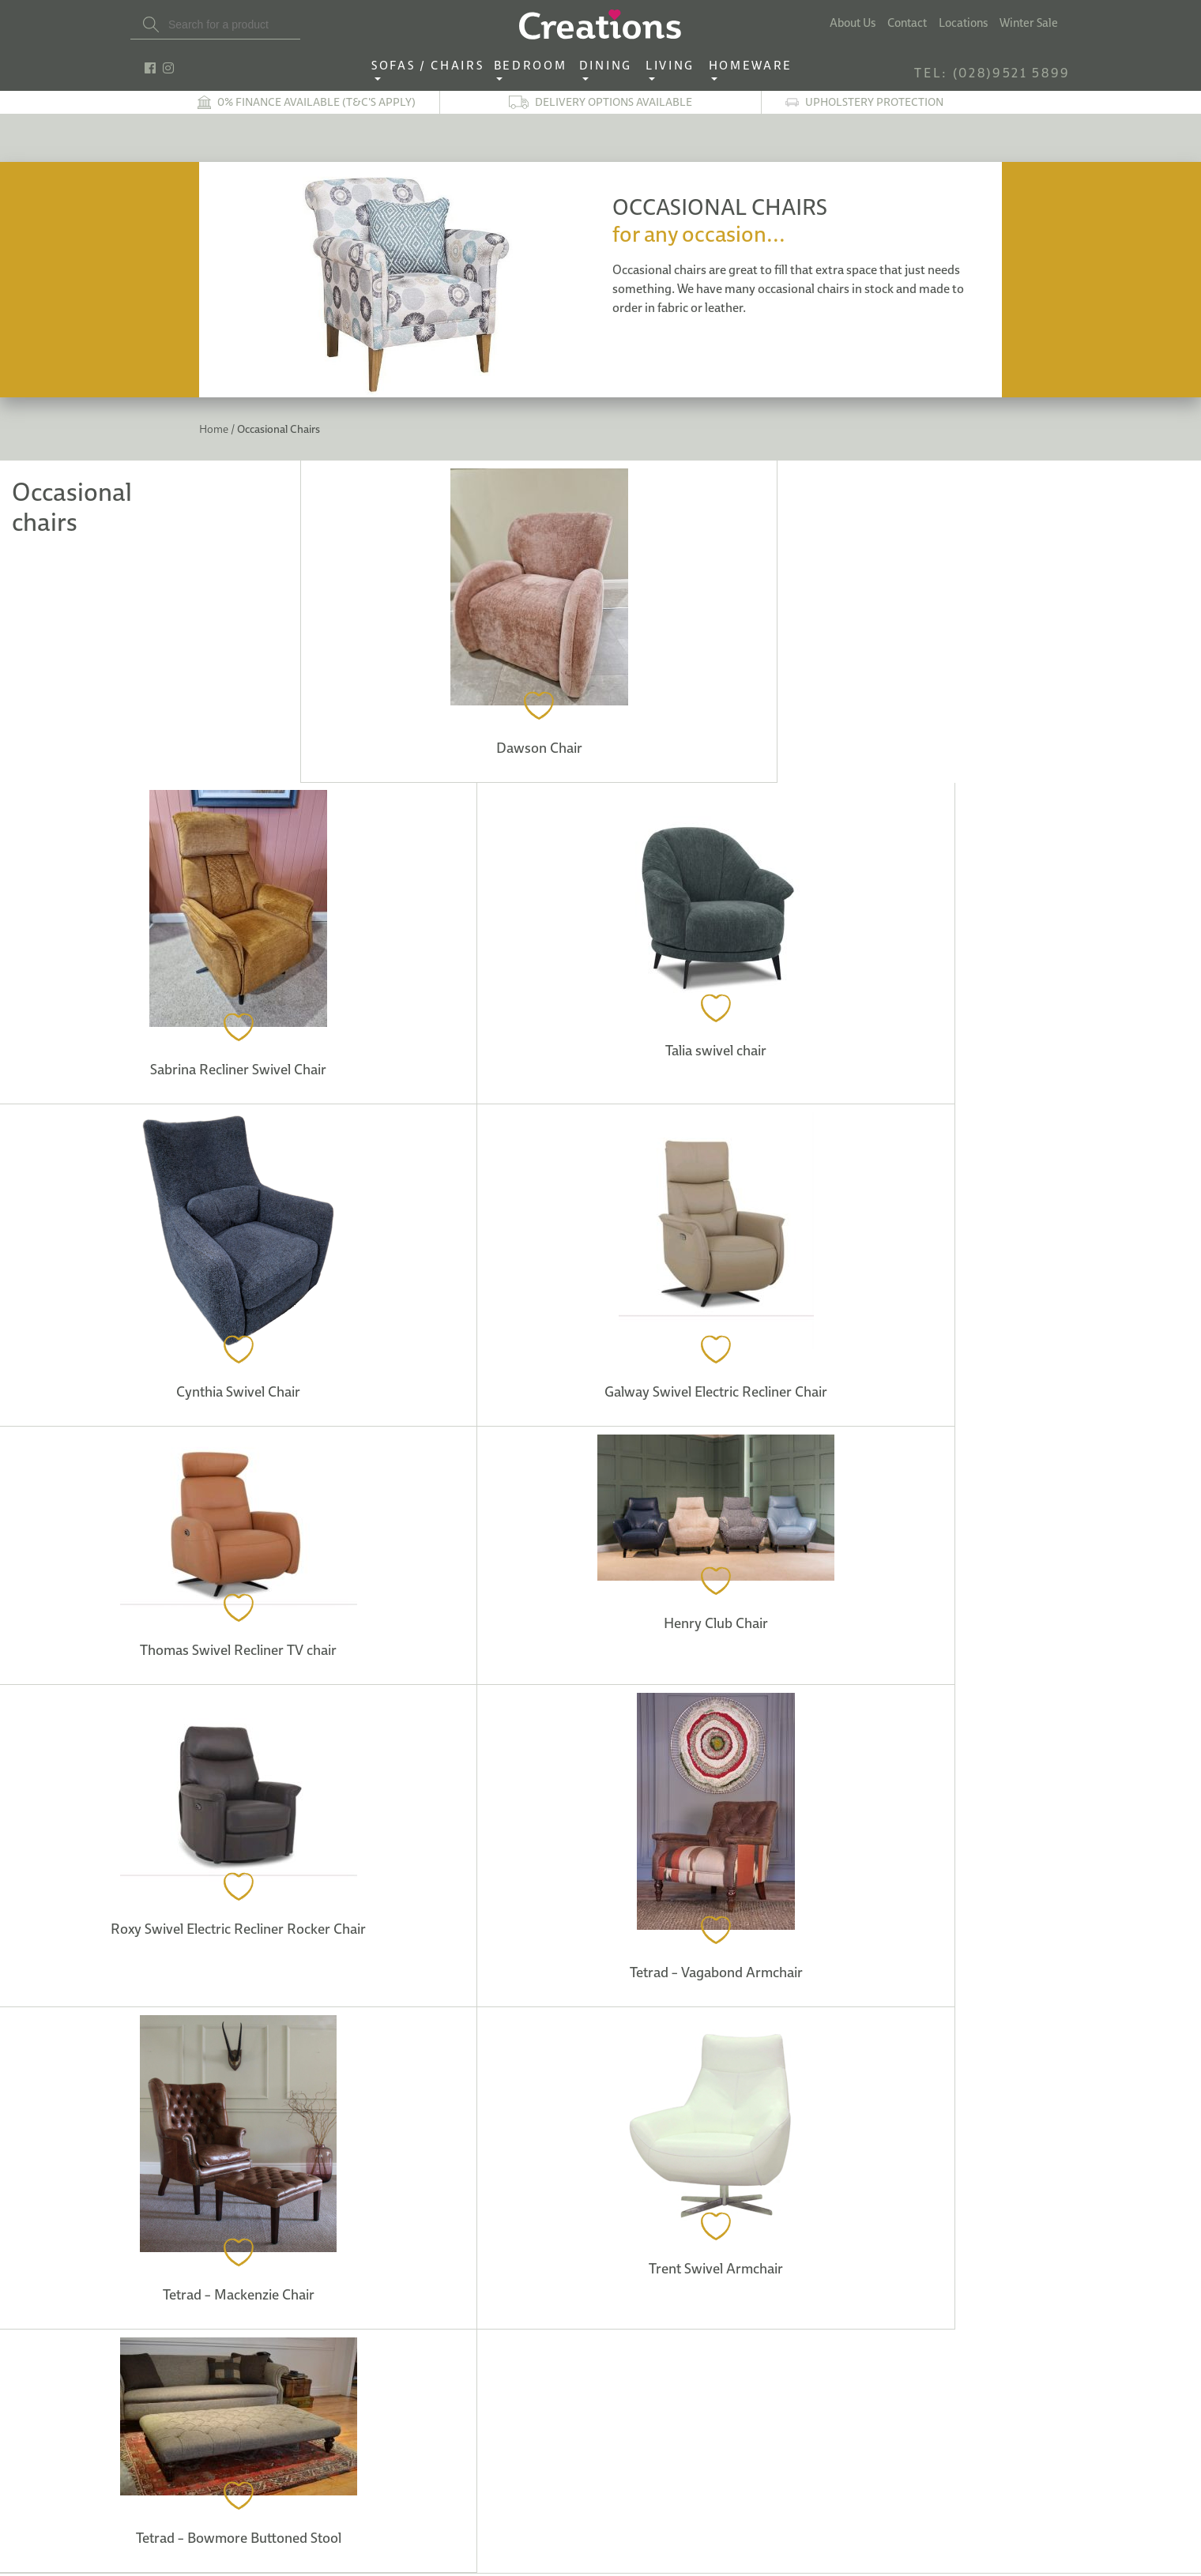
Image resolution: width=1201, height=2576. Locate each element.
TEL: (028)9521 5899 (992, 72)
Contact (907, 23)
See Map (286, 2108)
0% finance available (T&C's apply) (316, 102)
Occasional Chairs (277, 429)
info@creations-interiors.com (269, 2364)
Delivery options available (613, 102)
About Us (852, 23)
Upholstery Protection (874, 102)
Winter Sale (1029, 23)
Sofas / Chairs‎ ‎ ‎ (432, 65)
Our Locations (314, 2153)
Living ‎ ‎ (674, 65)
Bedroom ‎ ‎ (535, 65)
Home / (217, 429)
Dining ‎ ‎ (610, 65)
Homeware (751, 65)
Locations (963, 23)
